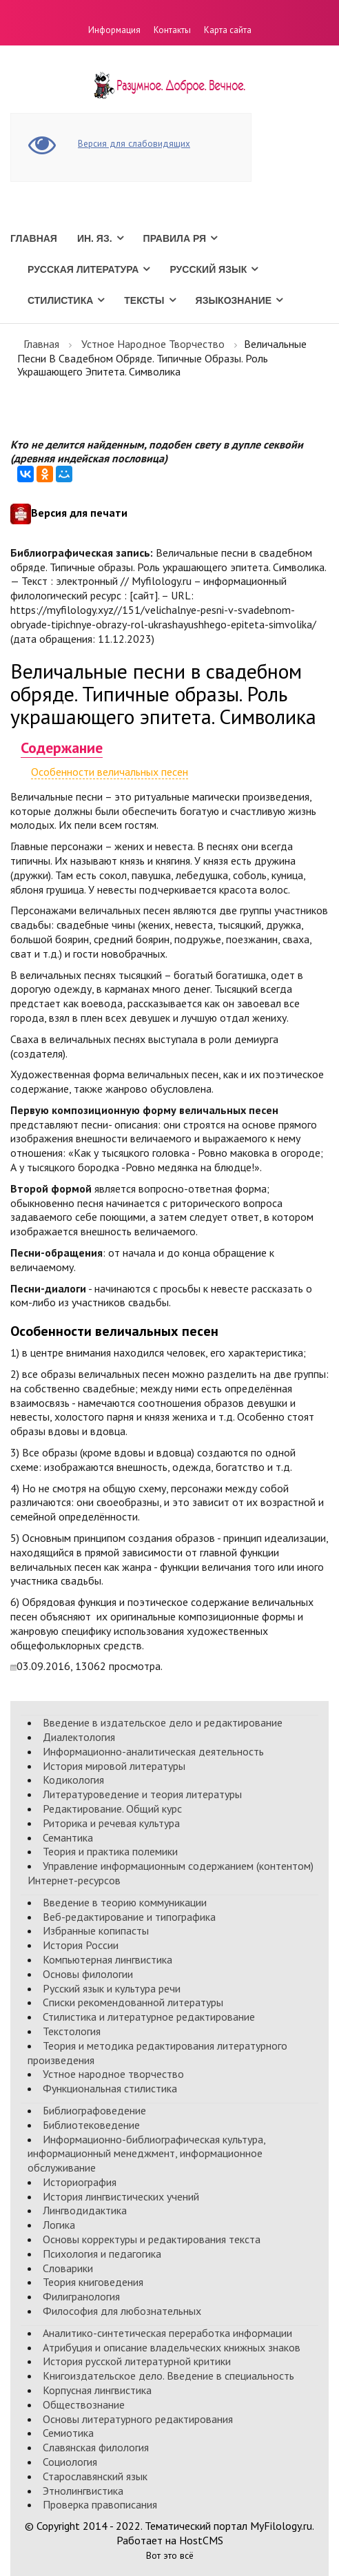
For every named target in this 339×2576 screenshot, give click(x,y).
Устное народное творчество (153, 344)
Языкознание (233, 300)
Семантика (68, 1837)
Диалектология (79, 1737)
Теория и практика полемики (110, 1851)
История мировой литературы (114, 1766)
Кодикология (73, 1779)
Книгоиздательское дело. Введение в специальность (168, 2375)
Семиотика (68, 2433)
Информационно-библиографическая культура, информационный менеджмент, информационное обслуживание (146, 2153)
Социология (70, 2462)
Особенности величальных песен (109, 772)
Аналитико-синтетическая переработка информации (167, 2333)
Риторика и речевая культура (111, 1823)
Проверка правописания (100, 2504)
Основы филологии (88, 1974)
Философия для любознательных (122, 2311)
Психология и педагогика (102, 2253)
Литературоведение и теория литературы (142, 1794)
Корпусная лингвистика (97, 2390)
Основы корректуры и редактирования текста (151, 2239)
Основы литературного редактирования (138, 2419)
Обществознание (84, 2404)
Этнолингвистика (83, 2490)
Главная (33, 238)
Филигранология (81, 2296)
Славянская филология (96, 2447)
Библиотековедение (91, 2125)
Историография (79, 2182)
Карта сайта (227, 30)
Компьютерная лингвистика (107, 1959)
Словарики (68, 2268)
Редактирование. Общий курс (112, 1808)
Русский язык (208, 269)
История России (81, 1945)
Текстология (72, 2031)
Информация (114, 30)
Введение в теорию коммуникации (125, 1902)
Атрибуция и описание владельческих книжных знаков (171, 2347)
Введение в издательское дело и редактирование (162, 1722)
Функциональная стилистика (110, 2088)
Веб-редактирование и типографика (129, 1917)
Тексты (144, 300)
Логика (59, 2225)
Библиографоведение (94, 2110)
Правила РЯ (174, 238)
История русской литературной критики (137, 2361)
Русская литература (83, 269)
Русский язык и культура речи (112, 1988)
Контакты (172, 30)
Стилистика (60, 300)
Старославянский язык (95, 2476)
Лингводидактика (85, 2210)
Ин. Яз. (94, 238)
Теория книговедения (93, 2282)
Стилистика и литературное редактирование (149, 2016)
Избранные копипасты (96, 1930)
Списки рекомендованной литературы (133, 2002)
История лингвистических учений (121, 2196)
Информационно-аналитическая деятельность (153, 1751)
